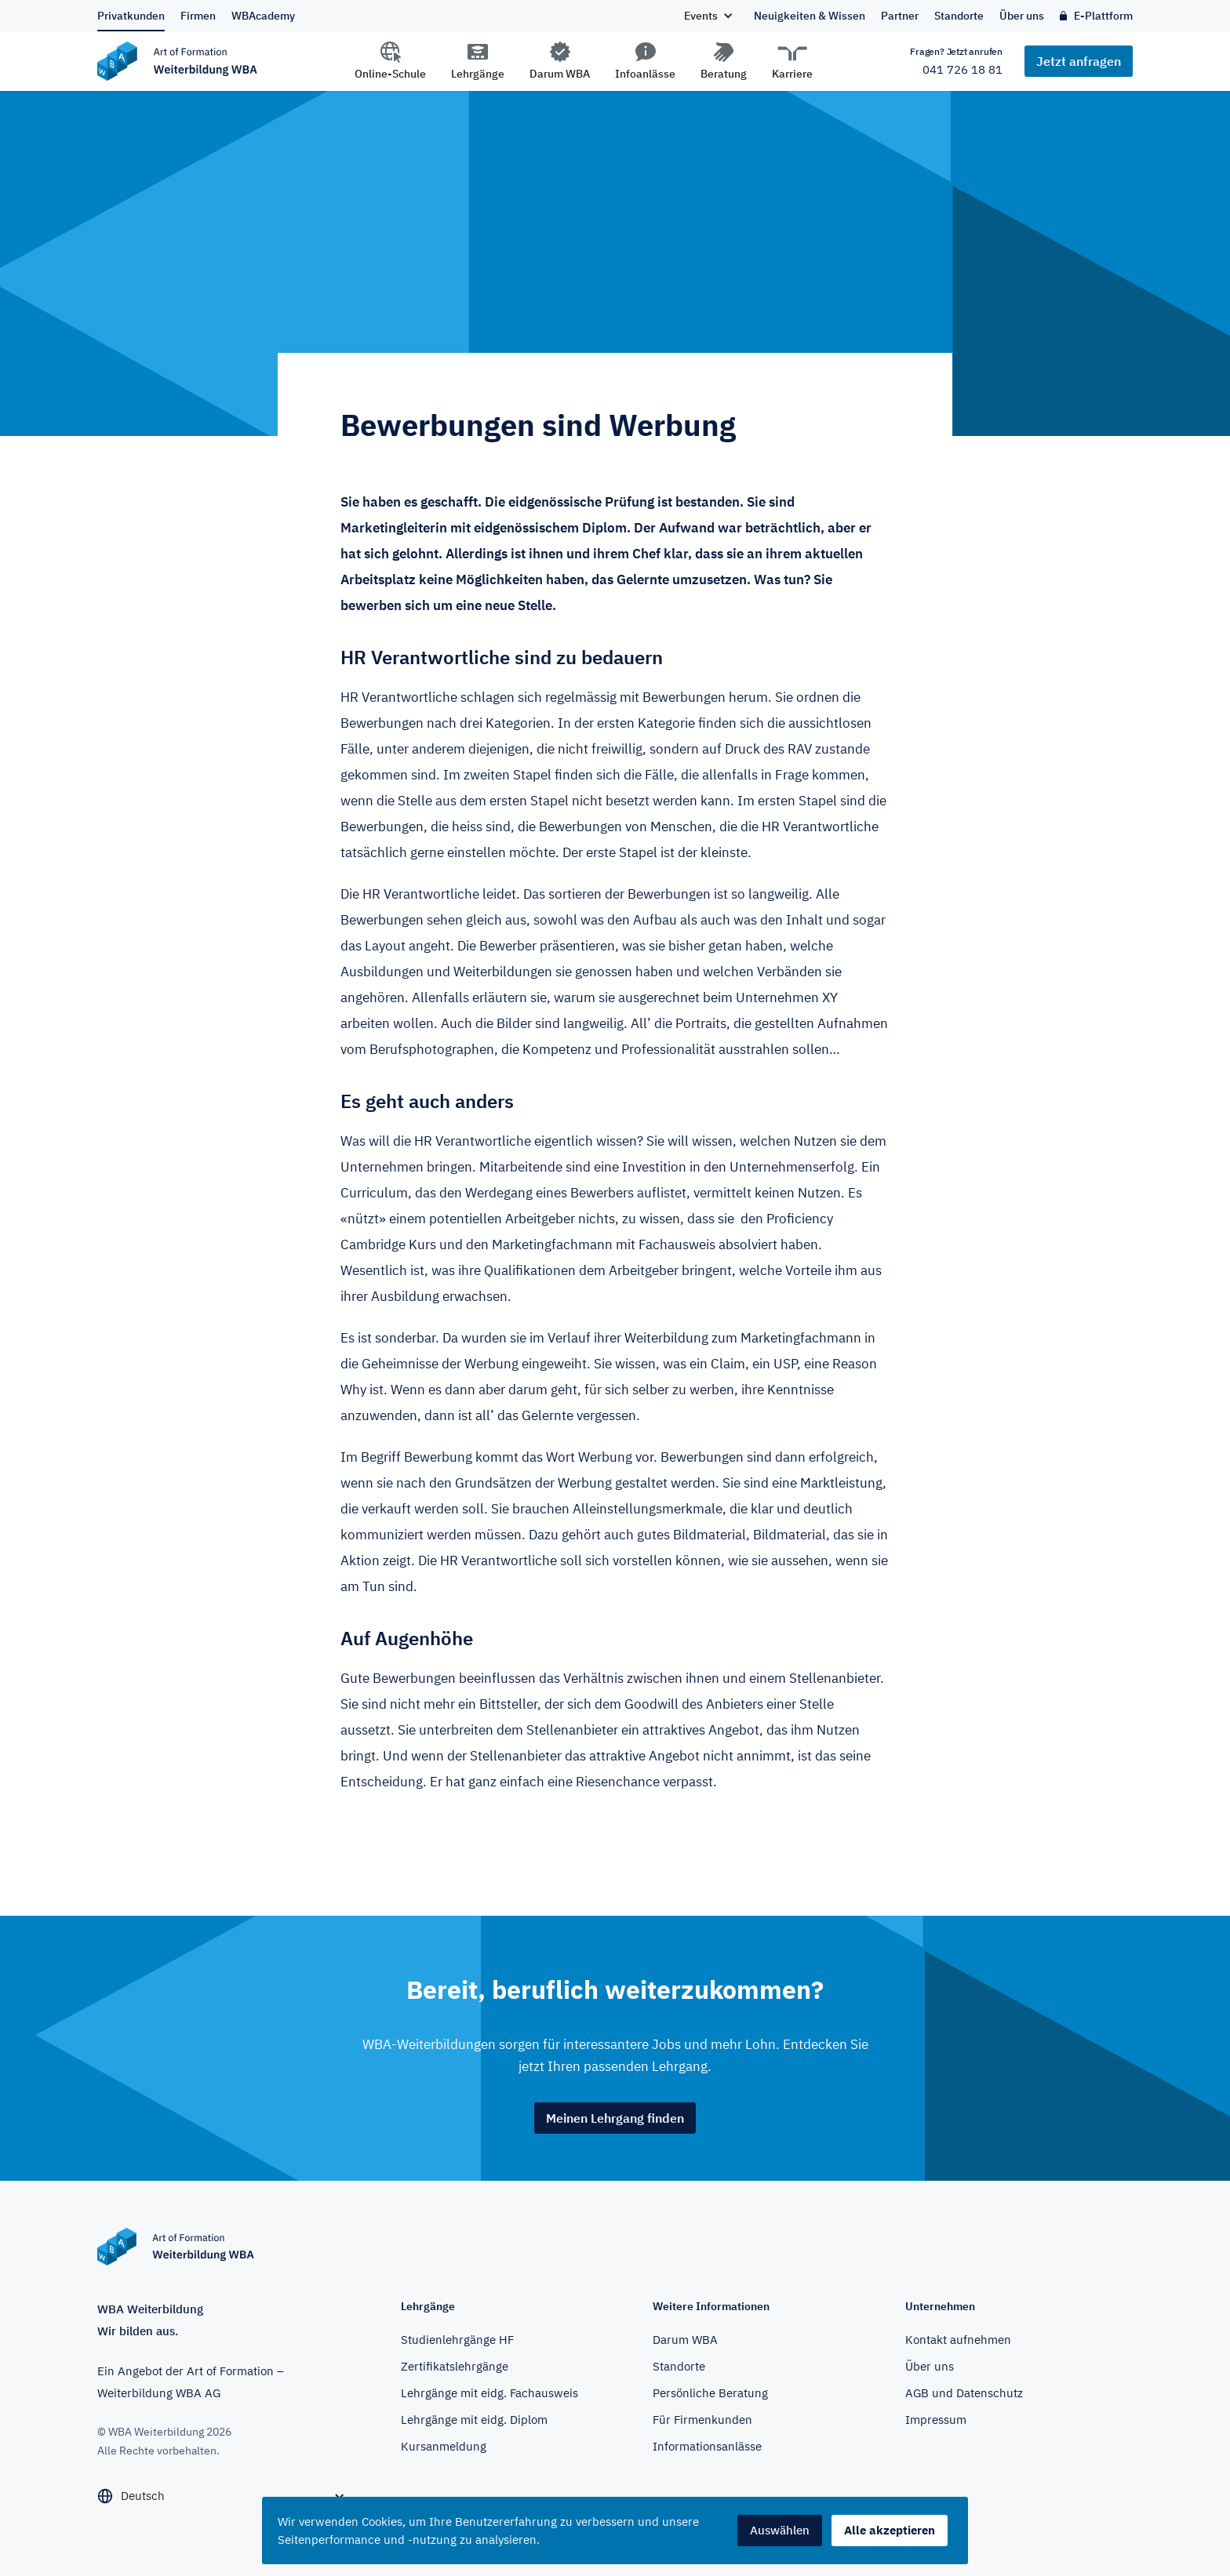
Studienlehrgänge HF (457, 2339)
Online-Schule (390, 74)
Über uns (1021, 16)
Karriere (792, 74)
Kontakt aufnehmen (958, 2339)
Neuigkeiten (809, 16)
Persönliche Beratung (710, 2392)
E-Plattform (1103, 16)
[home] (235, 61)
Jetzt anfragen (1078, 61)
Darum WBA (559, 74)
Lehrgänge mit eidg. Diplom (474, 2419)
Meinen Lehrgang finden (615, 2118)
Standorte (959, 16)
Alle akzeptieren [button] (889, 2530)
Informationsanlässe (707, 2446)
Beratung (724, 74)
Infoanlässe (645, 74)
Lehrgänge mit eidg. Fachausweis (489, 2392)
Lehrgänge (477, 74)
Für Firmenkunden (702, 2419)
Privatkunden (131, 16)
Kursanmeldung (443, 2446)
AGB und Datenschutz (964, 2392)
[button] (708, 15)
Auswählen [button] (780, 2530)
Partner (900, 16)
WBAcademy (263, 16)
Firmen (198, 16)
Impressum (935, 2419)
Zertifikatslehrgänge (454, 2366)
